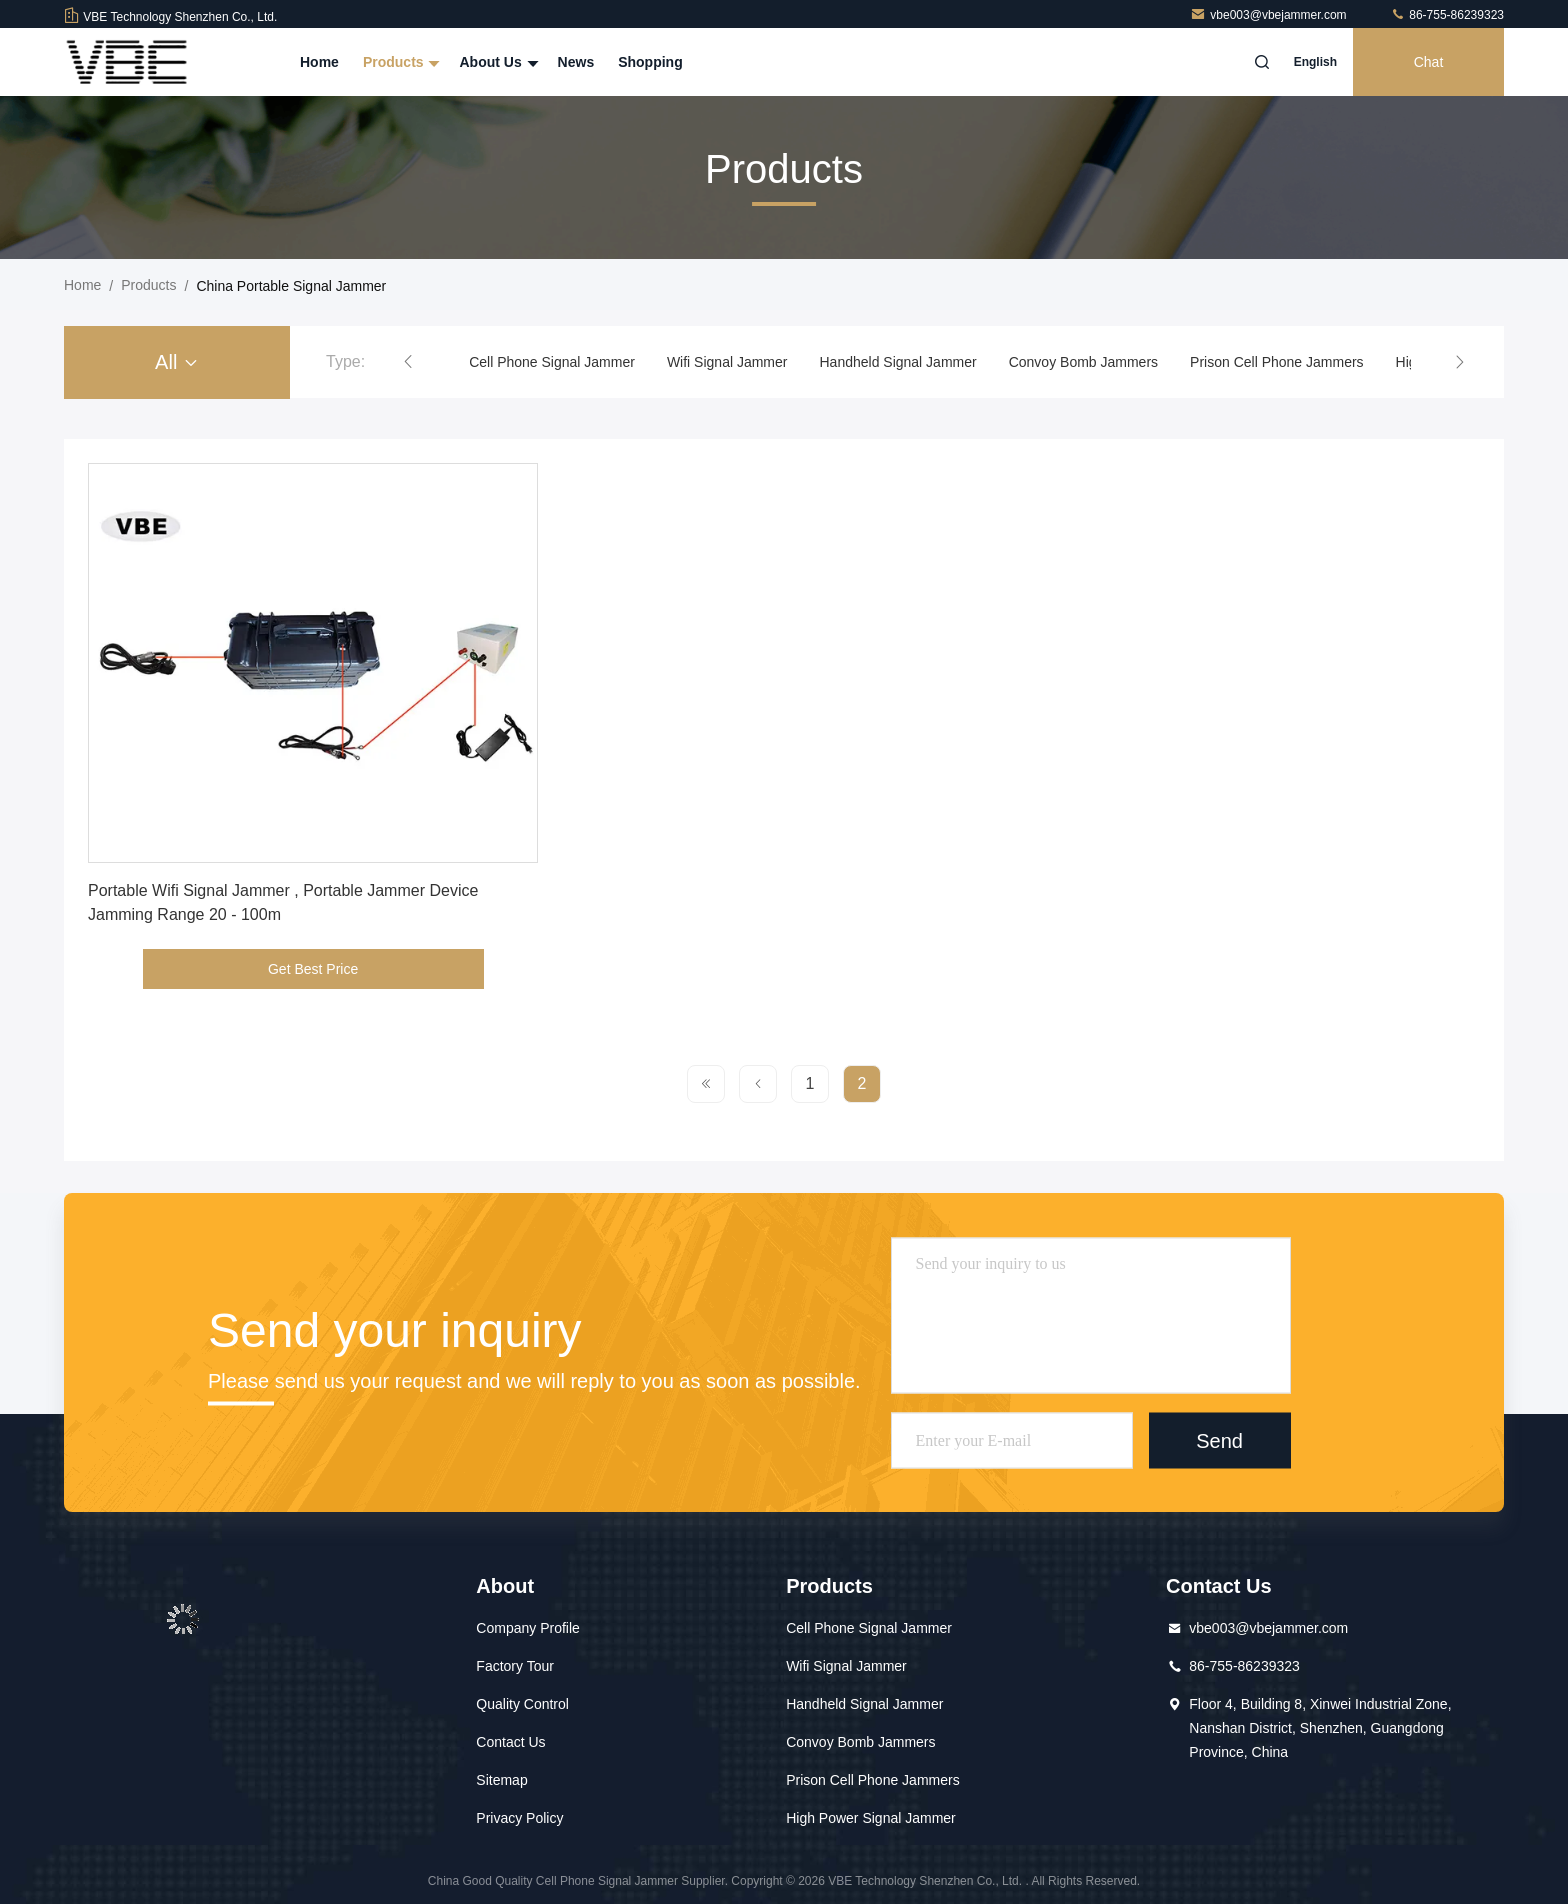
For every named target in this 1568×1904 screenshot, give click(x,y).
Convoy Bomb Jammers (1083, 362)
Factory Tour (515, 1666)
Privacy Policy (519, 1818)
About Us (496, 62)
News (576, 62)
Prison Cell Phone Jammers (1277, 362)
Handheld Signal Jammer (897, 362)
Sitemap (501, 1780)
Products (399, 62)
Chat (1429, 62)
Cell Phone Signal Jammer (552, 362)
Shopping (650, 62)
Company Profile (528, 1628)
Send (1219, 1440)
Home (319, 62)
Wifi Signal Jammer (727, 362)
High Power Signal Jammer (871, 1818)
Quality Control (522, 1704)
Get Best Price (313, 969)
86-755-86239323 (1447, 15)
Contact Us (510, 1742)
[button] (408, 362)
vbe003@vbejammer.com (1270, 15)
